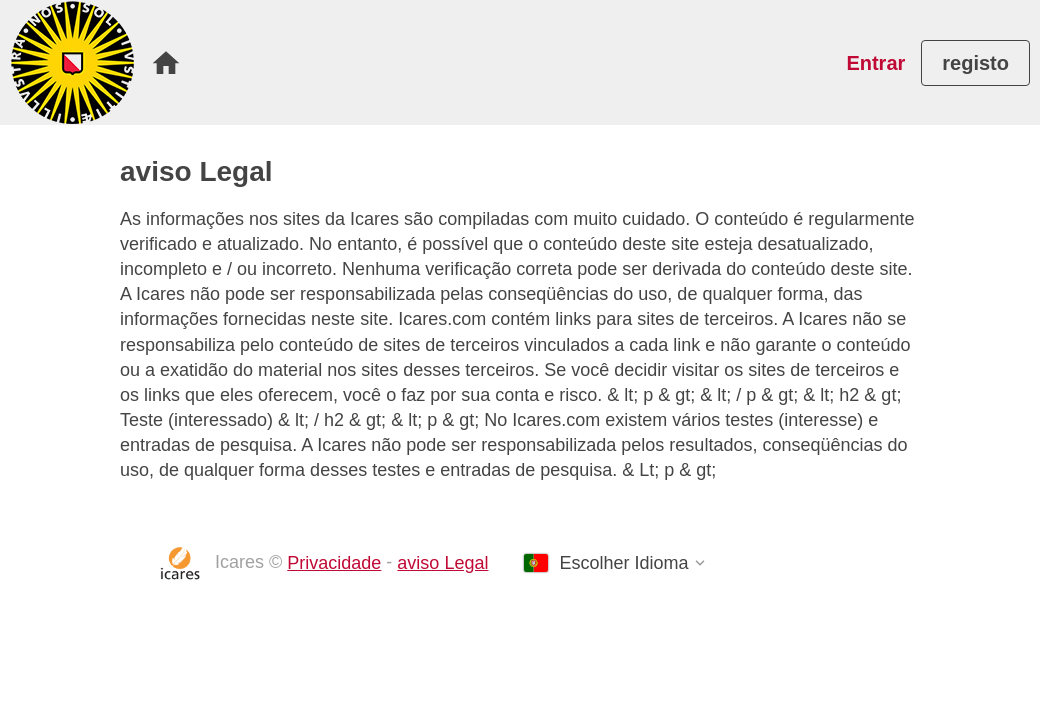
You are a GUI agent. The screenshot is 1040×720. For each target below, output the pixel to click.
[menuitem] (166, 63)
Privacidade (334, 563)
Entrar (875, 63)
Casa (166, 63)
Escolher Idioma (623, 563)
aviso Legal (442, 563)
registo (975, 63)
